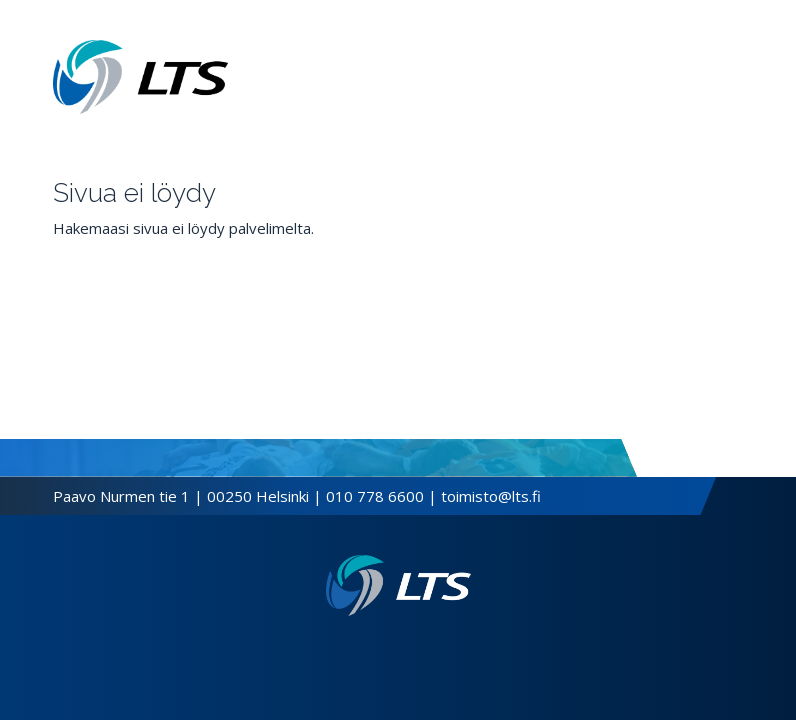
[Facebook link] (374, 648)
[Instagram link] (406, 648)
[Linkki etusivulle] (398, 585)
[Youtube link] (422, 648)
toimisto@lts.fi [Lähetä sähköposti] (491, 496)
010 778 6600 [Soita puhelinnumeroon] (375, 496)
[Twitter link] (390, 648)
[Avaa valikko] (737, 77)
